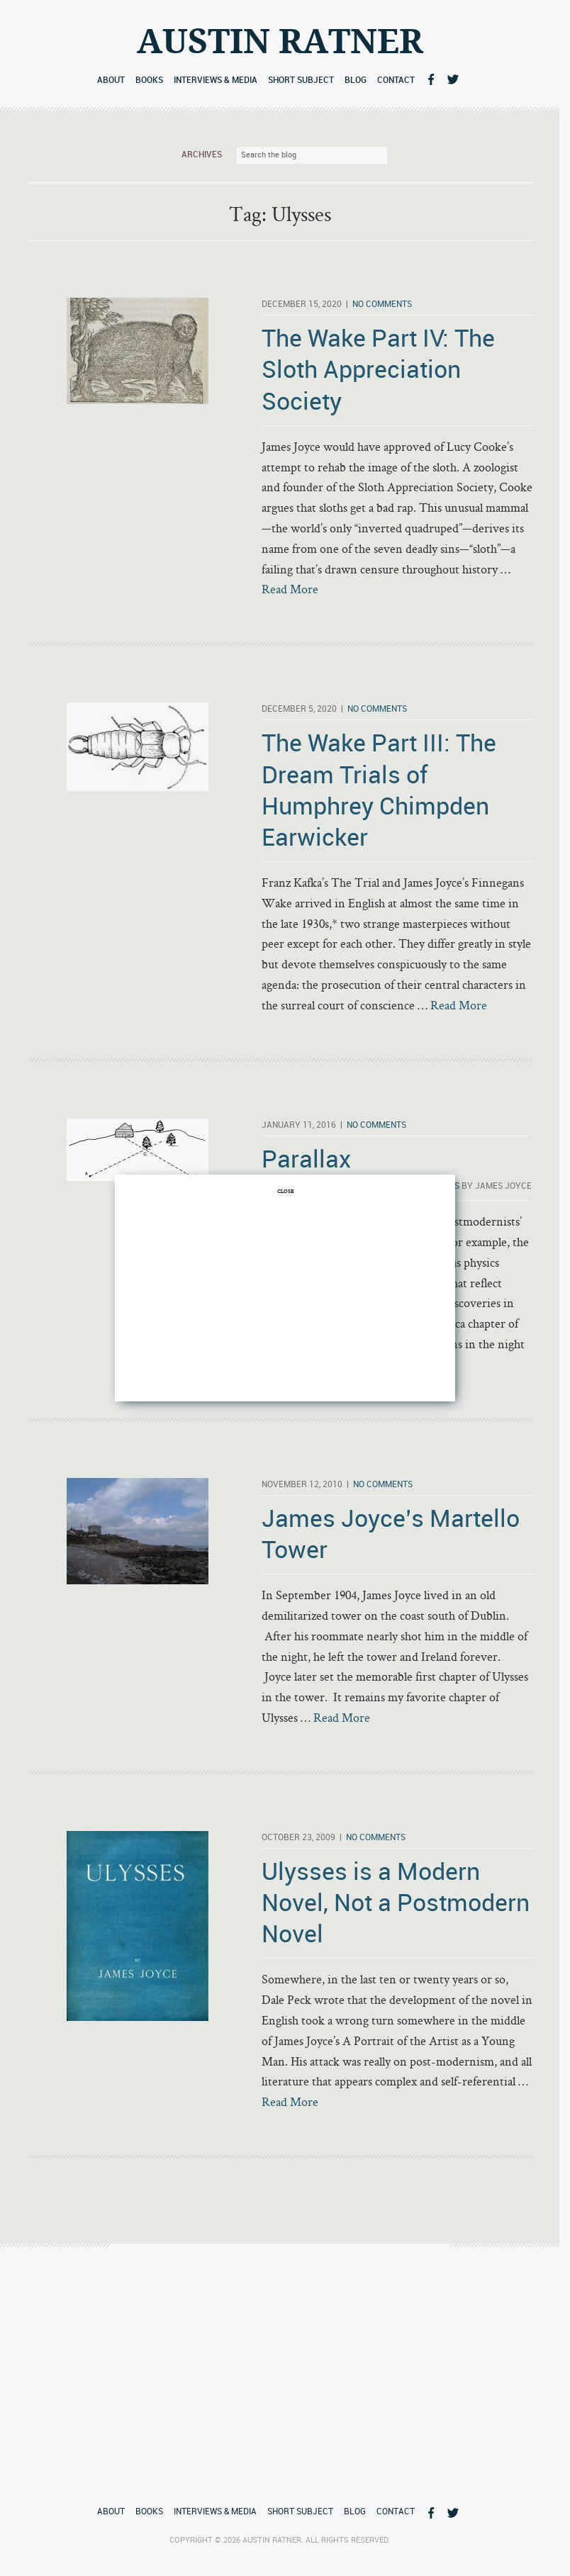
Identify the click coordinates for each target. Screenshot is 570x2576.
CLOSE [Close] (285, 1190)
